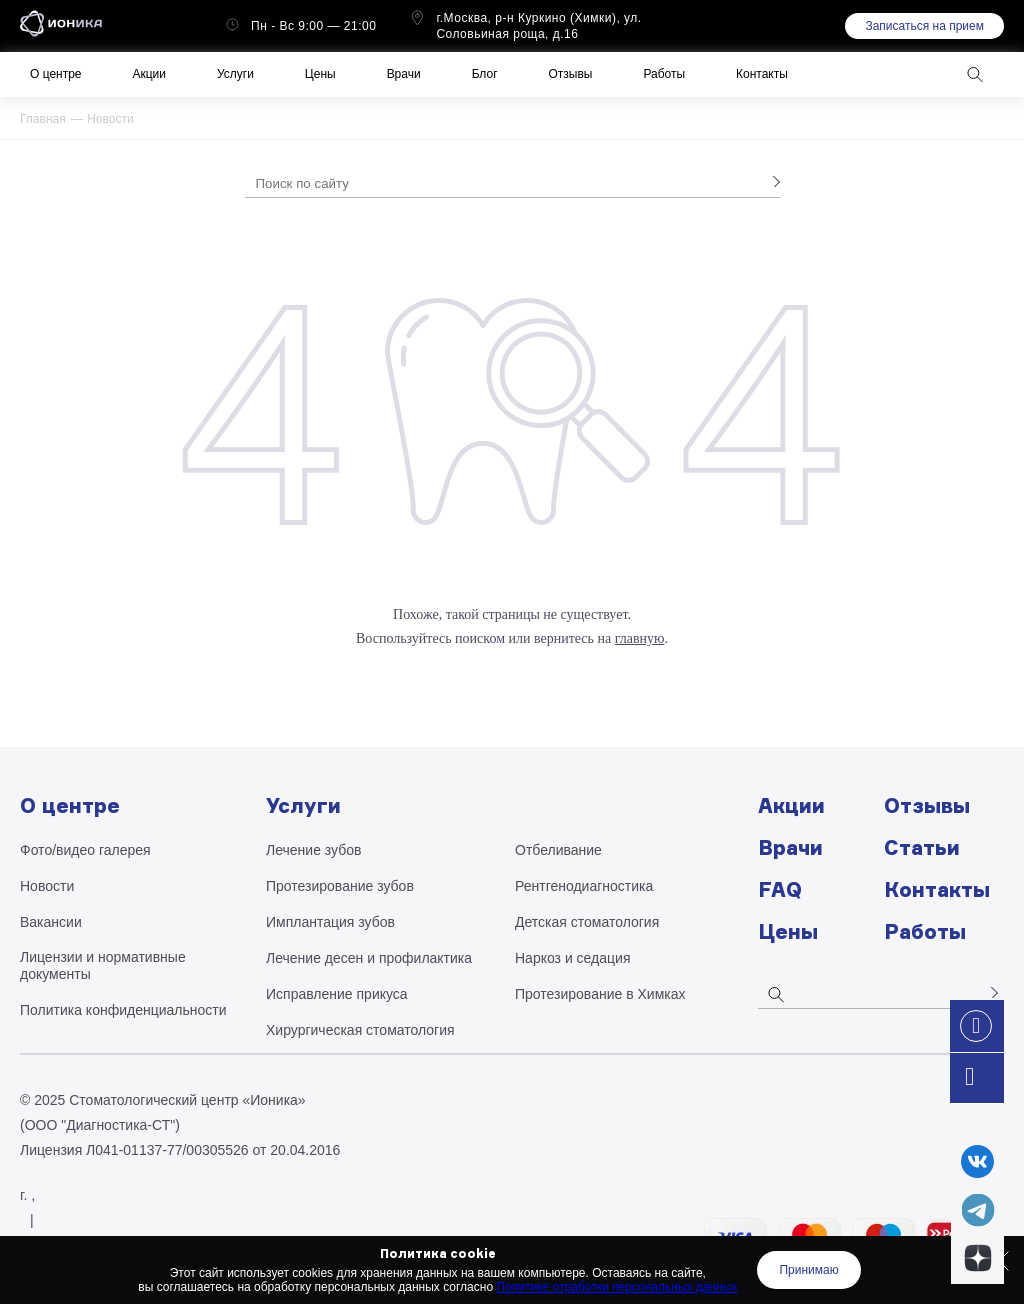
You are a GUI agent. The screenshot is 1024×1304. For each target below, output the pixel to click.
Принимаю (808, 1270)
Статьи (922, 847)
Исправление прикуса (337, 994)
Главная (43, 119)
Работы (664, 74)
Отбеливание (558, 850)
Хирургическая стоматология (360, 1030)
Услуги (235, 74)
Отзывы (571, 74)
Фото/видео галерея (85, 850)
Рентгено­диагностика (584, 886)
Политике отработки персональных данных (616, 1287)
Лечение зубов (313, 850)
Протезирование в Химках (600, 994)
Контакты (762, 74)
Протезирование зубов (340, 886)
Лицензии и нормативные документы (103, 965)
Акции (149, 74)
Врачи (404, 74)
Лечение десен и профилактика (369, 958)
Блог (485, 74)
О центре (55, 74)
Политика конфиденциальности (123, 1010)
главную (640, 638)
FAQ (780, 889)
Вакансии (51, 922)
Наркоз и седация (572, 958)
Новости (110, 119)
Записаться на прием (924, 26)
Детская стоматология (587, 922)
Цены (320, 74)
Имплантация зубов (330, 922)
